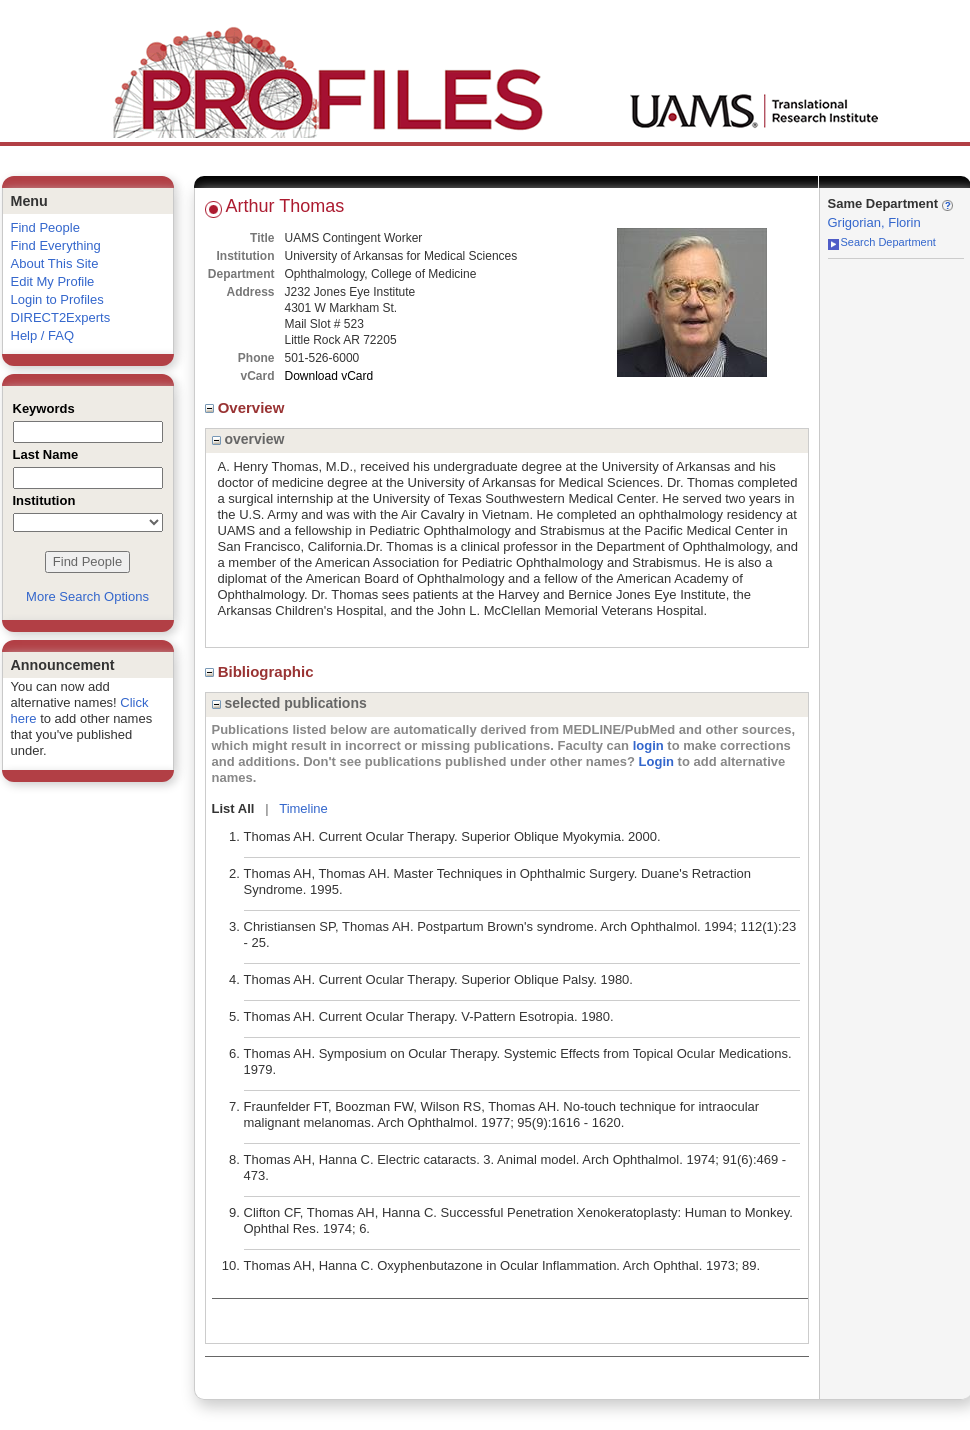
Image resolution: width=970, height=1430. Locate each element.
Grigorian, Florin (874, 222)
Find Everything (56, 245)
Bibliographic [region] (261, 671)
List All (233, 808)
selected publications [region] (289, 703)
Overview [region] (247, 407)
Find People (45, 227)
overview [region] (248, 439)
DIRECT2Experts (61, 317)
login (648, 745)
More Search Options (87, 596)
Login (656, 761)
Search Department (882, 242)
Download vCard (329, 376)
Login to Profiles (57, 299)
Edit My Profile (53, 281)
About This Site (55, 263)
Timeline (303, 808)
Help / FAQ (43, 335)
